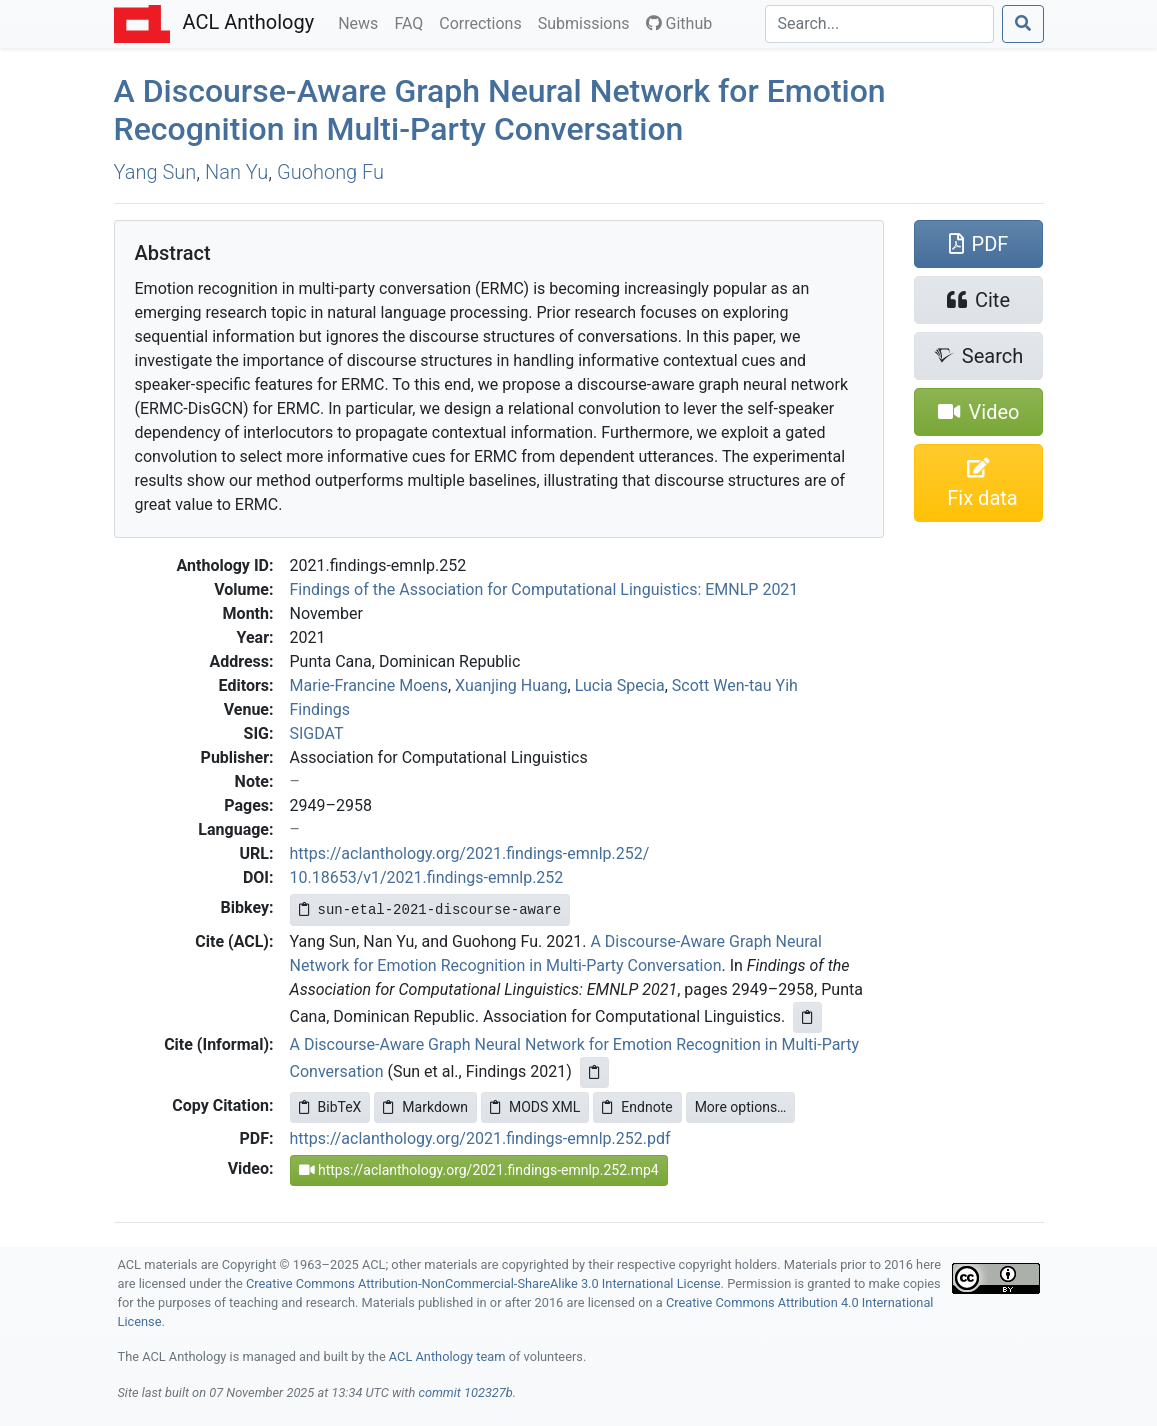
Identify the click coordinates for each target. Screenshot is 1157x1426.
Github (679, 23)
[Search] (879, 24)
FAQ (412, 22)
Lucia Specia (620, 685)
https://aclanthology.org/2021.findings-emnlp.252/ (470, 853)
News (362, 22)
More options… (741, 1107)
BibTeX (330, 1107)
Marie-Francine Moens (369, 685)
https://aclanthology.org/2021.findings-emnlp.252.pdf (480, 1138)
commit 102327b (465, 1392)
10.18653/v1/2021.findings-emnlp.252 (427, 877)
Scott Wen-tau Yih (735, 685)
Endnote (637, 1107)
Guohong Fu (330, 172)
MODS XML (535, 1107)
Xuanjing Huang (511, 685)
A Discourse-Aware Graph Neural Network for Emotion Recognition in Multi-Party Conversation (500, 110)
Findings (320, 709)
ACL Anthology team (447, 1356)
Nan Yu (236, 172)
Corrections (484, 22)
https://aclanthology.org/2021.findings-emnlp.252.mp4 (479, 1170)
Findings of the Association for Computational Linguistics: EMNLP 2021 (544, 589)
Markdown (425, 1107)
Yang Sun (155, 172)
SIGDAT (317, 733)
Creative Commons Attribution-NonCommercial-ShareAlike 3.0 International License (483, 1283)
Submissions (588, 22)
